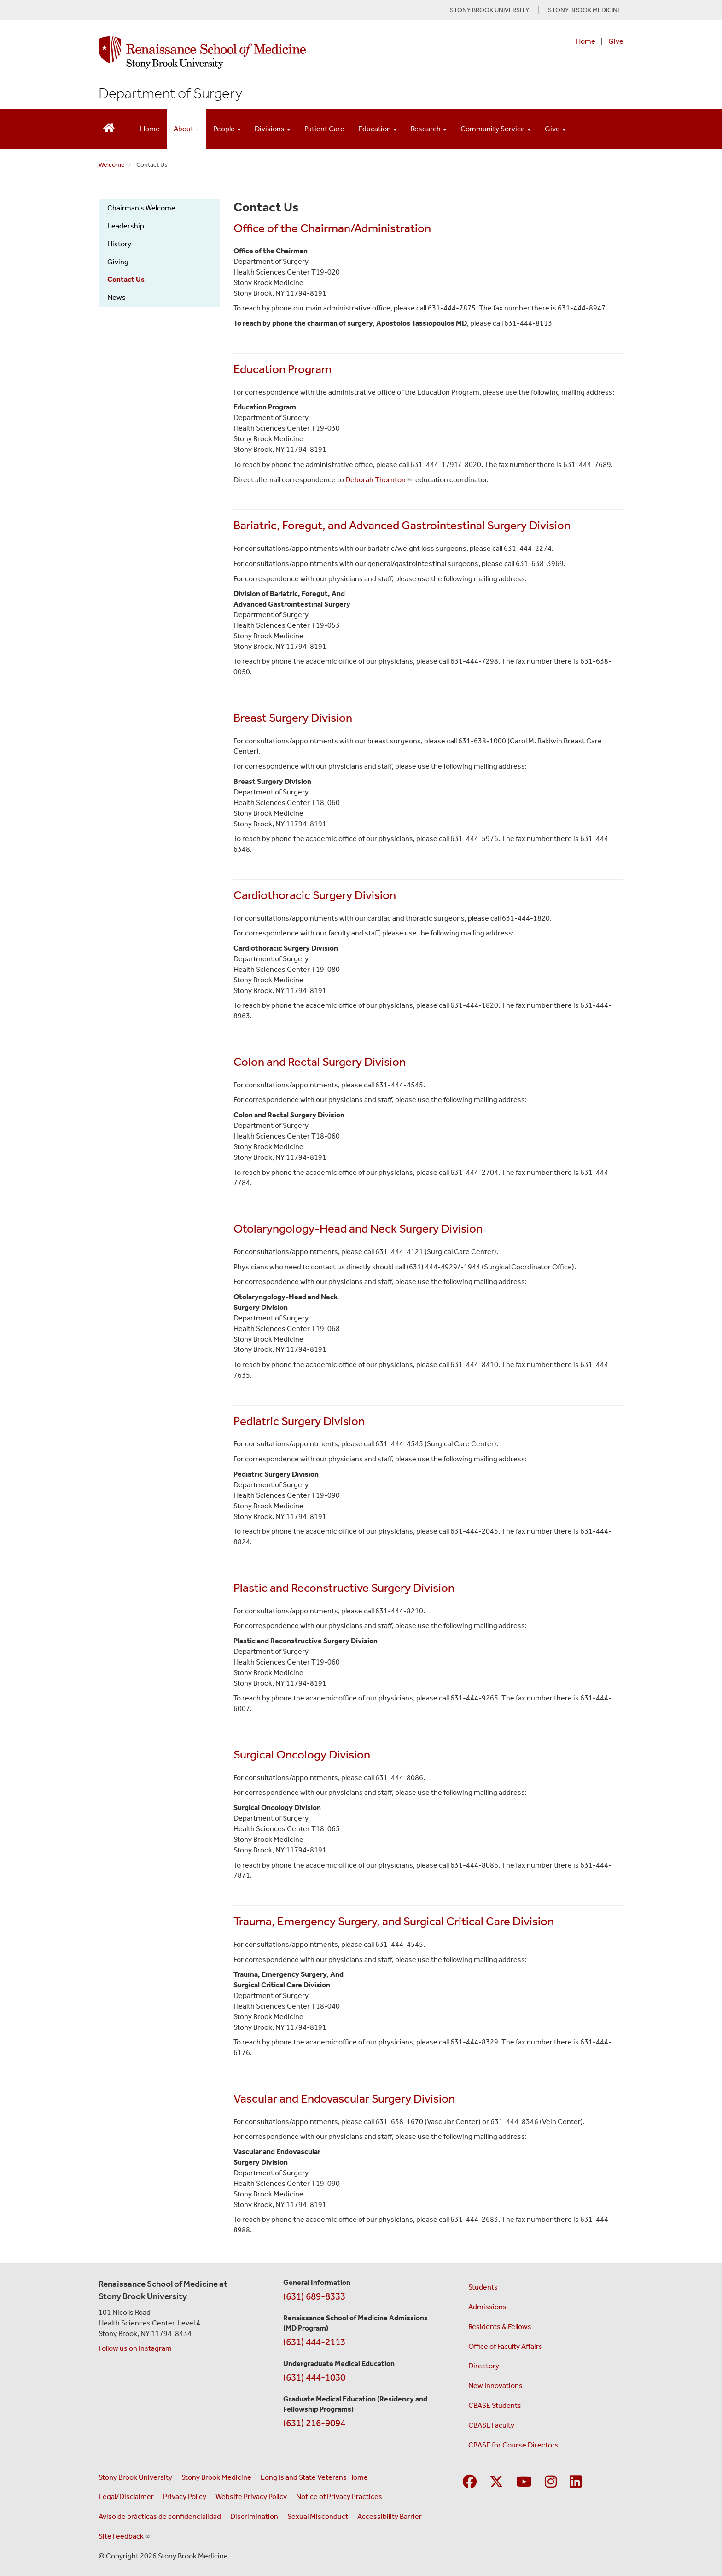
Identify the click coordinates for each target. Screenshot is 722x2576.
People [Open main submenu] (227, 128)
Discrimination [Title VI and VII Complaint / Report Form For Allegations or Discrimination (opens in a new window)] (254, 2516)
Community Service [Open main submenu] (495, 128)
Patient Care (324, 128)
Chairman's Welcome (141, 208)
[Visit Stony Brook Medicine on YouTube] (524, 2482)
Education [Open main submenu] (377, 128)
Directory (483, 2365)
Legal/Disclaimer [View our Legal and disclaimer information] (126, 2496)
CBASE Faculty (491, 2425)
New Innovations (495, 2385)
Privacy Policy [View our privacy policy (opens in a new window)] (184, 2496)
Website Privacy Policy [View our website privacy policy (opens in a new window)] (251, 2496)
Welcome (112, 165)
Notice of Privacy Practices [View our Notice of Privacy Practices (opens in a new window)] (339, 2496)
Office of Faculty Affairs (505, 2346)
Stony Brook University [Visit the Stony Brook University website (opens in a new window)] (135, 2477)
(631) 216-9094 (314, 2423)
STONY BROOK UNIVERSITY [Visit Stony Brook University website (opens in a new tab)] (489, 10)
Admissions (487, 2306)
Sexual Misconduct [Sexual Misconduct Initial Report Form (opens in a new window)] (317, 2516)
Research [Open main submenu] (429, 128)
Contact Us (126, 279)
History (119, 243)
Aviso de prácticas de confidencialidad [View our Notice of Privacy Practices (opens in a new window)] (160, 2516)
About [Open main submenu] (186, 128)
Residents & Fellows (499, 2326)
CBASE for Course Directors (513, 2445)
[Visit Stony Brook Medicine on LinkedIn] (575, 2482)
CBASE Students (494, 2405)
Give (615, 41)
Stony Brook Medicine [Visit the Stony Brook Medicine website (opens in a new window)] (216, 2477)
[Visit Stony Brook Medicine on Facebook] (469, 2482)
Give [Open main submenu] (555, 128)
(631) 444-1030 (314, 2377)
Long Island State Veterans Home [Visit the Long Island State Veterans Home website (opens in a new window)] (314, 2477)
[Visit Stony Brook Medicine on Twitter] (496, 2482)
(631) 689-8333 (314, 2296)
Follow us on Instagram (135, 2348)
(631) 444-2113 (314, 2342)
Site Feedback (124, 2536)
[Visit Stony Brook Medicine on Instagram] (550, 2482)
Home (585, 41)
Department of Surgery (170, 93)
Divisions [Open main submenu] (273, 128)
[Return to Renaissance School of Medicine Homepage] (109, 127)
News (116, 297)
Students (483, 2287)
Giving (117, 261)
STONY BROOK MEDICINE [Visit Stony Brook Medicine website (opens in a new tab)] (584, 10)
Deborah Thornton (378, 479)
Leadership (125, 226)
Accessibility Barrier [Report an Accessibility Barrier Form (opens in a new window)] (389, 2516)
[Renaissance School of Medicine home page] (266, 52)
